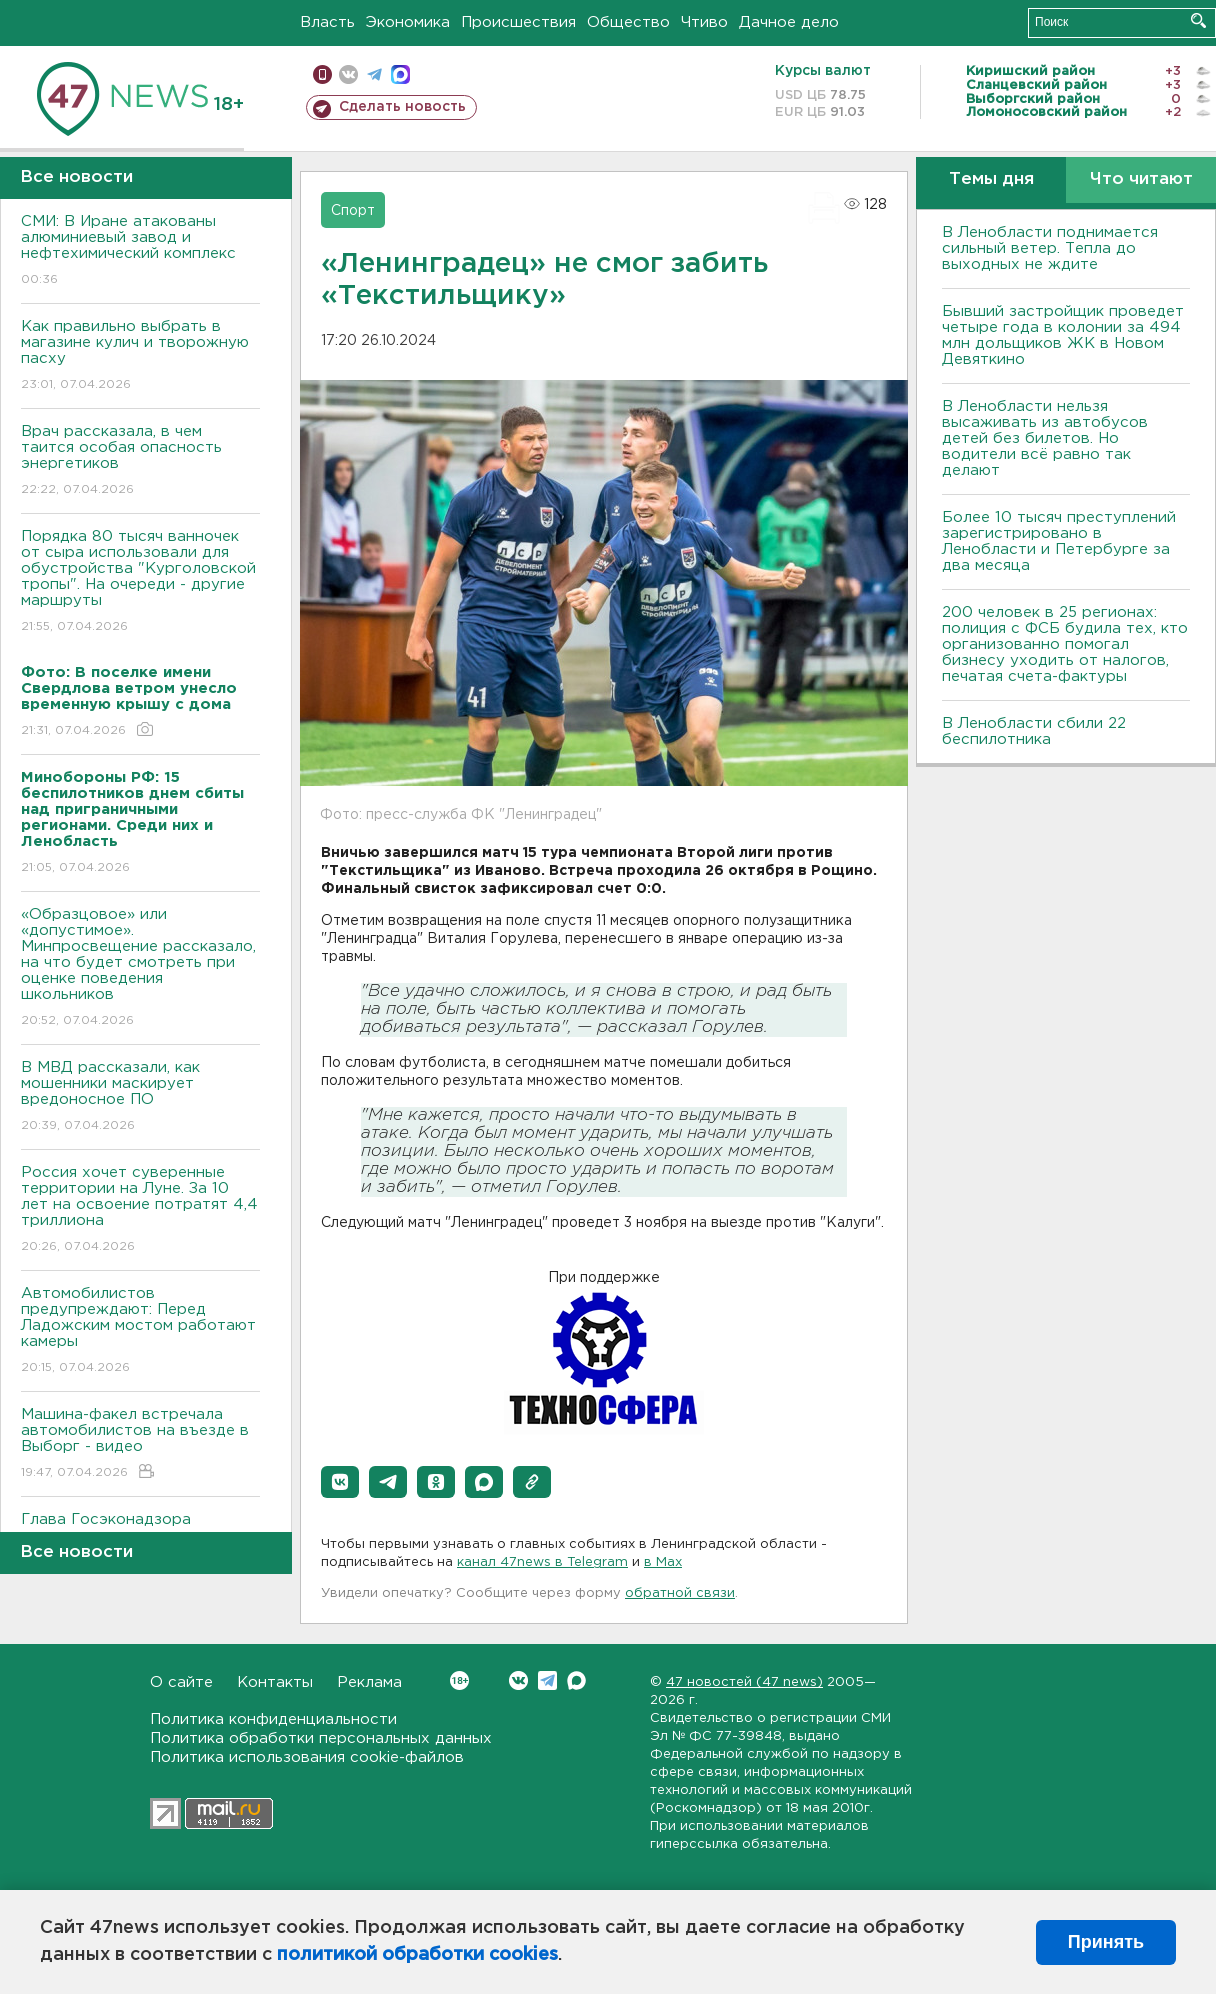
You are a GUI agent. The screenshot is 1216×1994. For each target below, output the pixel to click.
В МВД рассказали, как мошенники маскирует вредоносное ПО (140, 1097)
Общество (628, 22)
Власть (327, 22)
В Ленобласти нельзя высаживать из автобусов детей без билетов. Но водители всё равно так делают (1045, 438)
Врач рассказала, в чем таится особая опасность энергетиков (140, 461)
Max (576, 1680)
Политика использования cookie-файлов (307, 1757)
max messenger (400, 74)
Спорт (353, 211)
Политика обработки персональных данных (321, 1738)
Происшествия (518, 22)
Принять (1106, 1942)
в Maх (663, 1562)
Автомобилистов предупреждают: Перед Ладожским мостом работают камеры (140, 1331)
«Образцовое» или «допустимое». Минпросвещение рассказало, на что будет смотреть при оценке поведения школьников (140, 968)
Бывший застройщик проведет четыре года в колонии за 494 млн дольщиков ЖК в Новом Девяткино (1063, 335)
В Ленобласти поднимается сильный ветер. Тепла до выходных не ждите (1050, 248)
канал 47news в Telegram (542, 1562)
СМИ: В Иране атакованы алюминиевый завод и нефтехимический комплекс (140, 251)
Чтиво (704, 22)
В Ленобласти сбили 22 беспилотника (1034, 731)
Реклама (369, 1682)
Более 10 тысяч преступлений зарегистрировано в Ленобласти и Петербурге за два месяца (1059, 541)
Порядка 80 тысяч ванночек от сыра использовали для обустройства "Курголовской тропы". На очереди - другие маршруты (140, 582)
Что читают (1141, 179)
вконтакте (348, 74)
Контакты (275, 1682)
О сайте (181, 1682)
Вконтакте (459, 1680)
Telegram (547, 1680)
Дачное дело (789, 22)
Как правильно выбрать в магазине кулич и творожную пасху (140, 356)
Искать (1198, 20)
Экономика (408, 22)
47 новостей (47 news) (744, 1682)
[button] (340, 1482)
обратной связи (680, 1593)
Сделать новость (402, 107)
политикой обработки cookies (417, 1955)
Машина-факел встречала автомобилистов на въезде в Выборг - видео (140, 1444)
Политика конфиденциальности (273, 1719)
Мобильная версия (322, 74)
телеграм (374, 74)
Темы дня (991, 179)
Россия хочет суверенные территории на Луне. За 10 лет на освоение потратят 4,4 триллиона (140, 1210)
